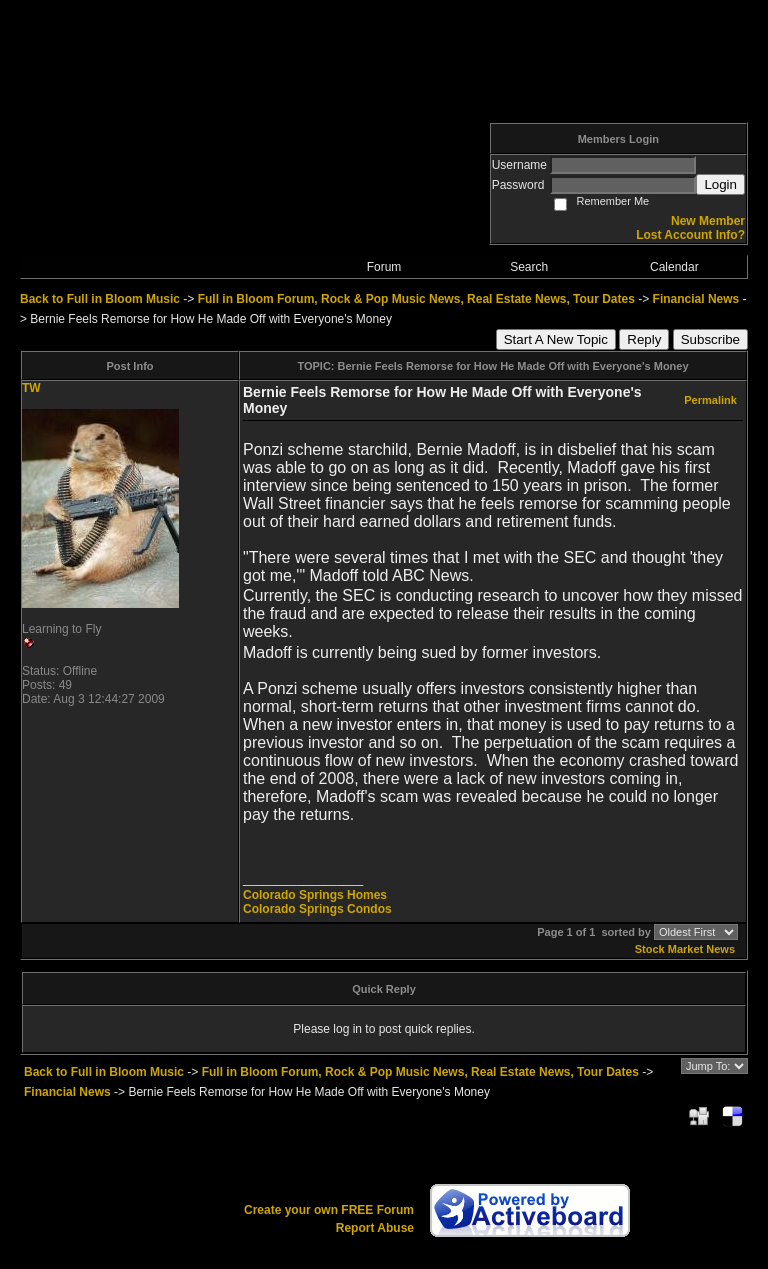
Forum (384, 267)
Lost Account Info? (690, 235)
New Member (708, 221)
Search (529, 267)
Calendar (674, 267)
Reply (644, 339)
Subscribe (710, 339)
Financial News (696, 299)
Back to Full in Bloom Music (100, 299)
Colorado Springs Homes (315, 895)
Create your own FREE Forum (329, 1210)
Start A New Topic (556, 339)
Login (720, 184)
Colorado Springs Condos (317, 909)
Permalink (710, 400)
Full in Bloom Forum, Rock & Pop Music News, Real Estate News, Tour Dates (416, 299)
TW (31, 388)
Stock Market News (685, 949)
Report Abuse (375, 1228)
